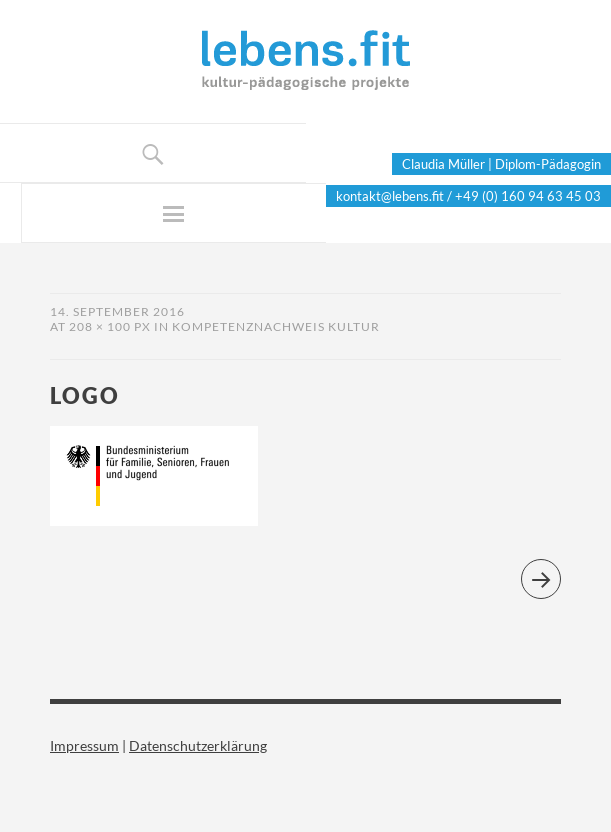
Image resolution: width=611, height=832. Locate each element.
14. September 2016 (117, 311)
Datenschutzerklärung (198, 745)
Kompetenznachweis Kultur (276, 326)
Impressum (84, 745)
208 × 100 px (110, 326)
